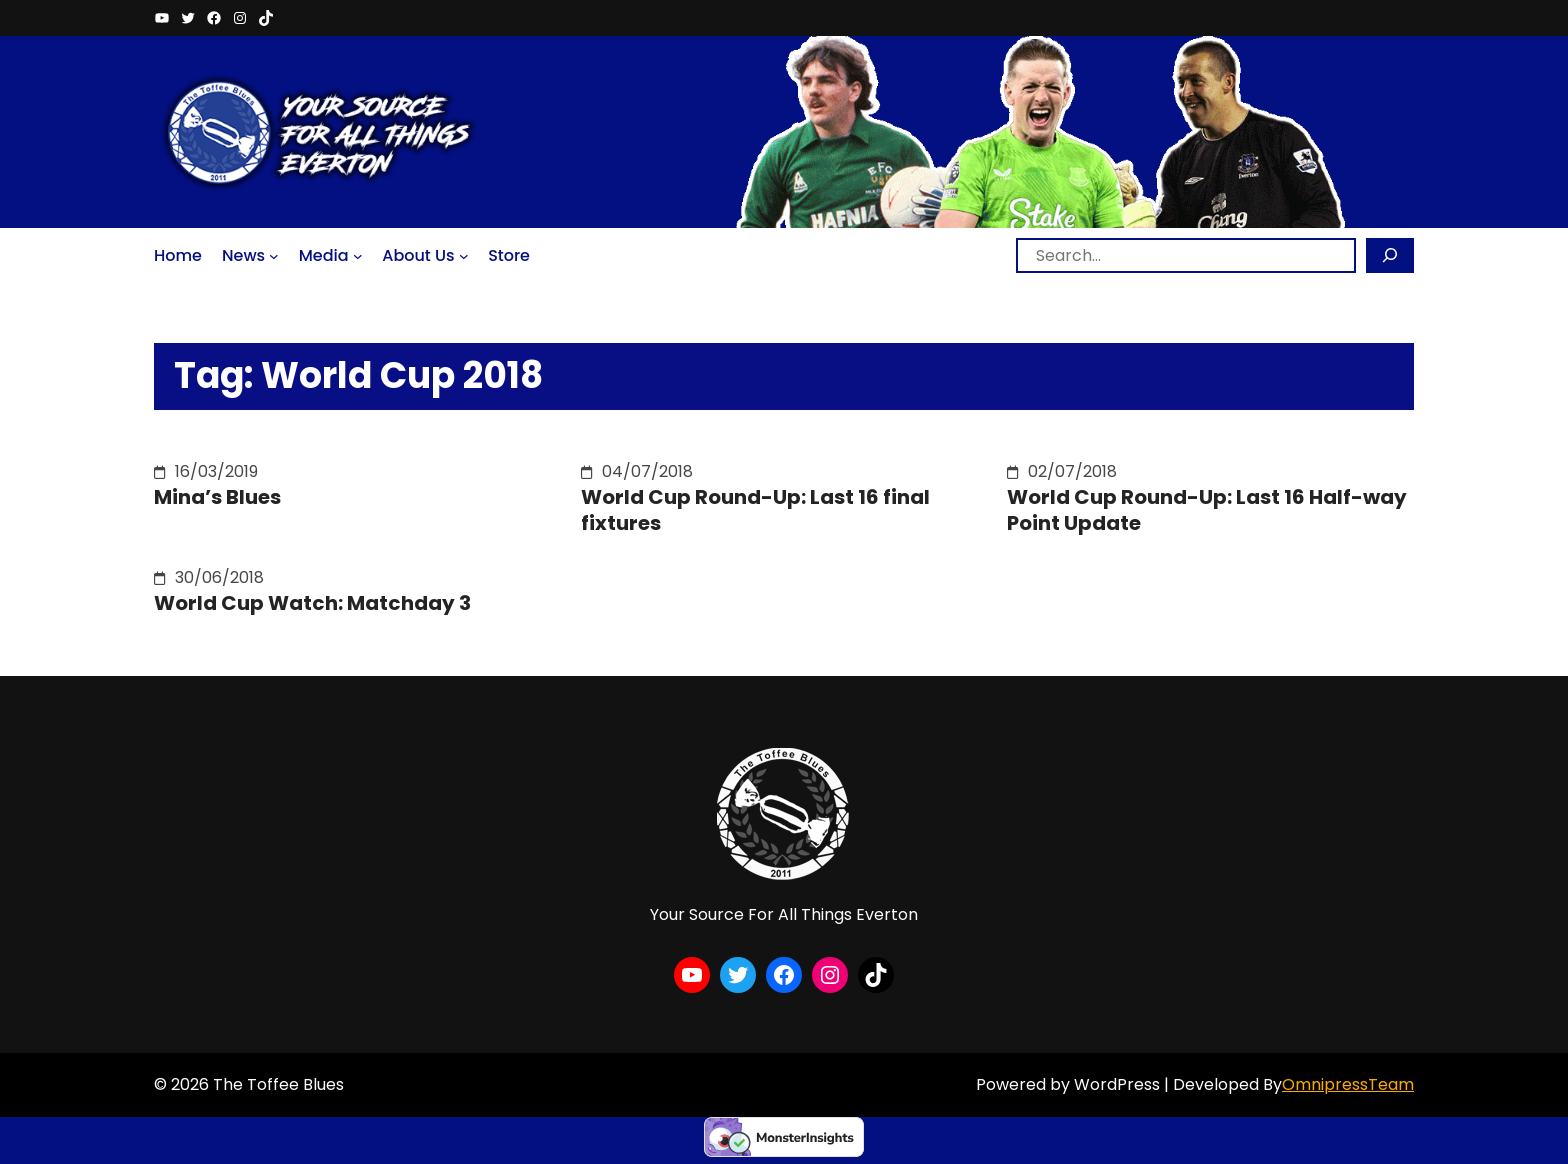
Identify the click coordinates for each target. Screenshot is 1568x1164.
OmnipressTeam (1348, 1084)
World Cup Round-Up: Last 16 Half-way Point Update (1207, 510)
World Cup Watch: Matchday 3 (312, 603)
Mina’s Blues (217, 497)
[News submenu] (274, 255)
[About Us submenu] (464, 255)
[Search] (1390, 255)
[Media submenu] (358, 255)
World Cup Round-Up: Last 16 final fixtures (755, 510)
